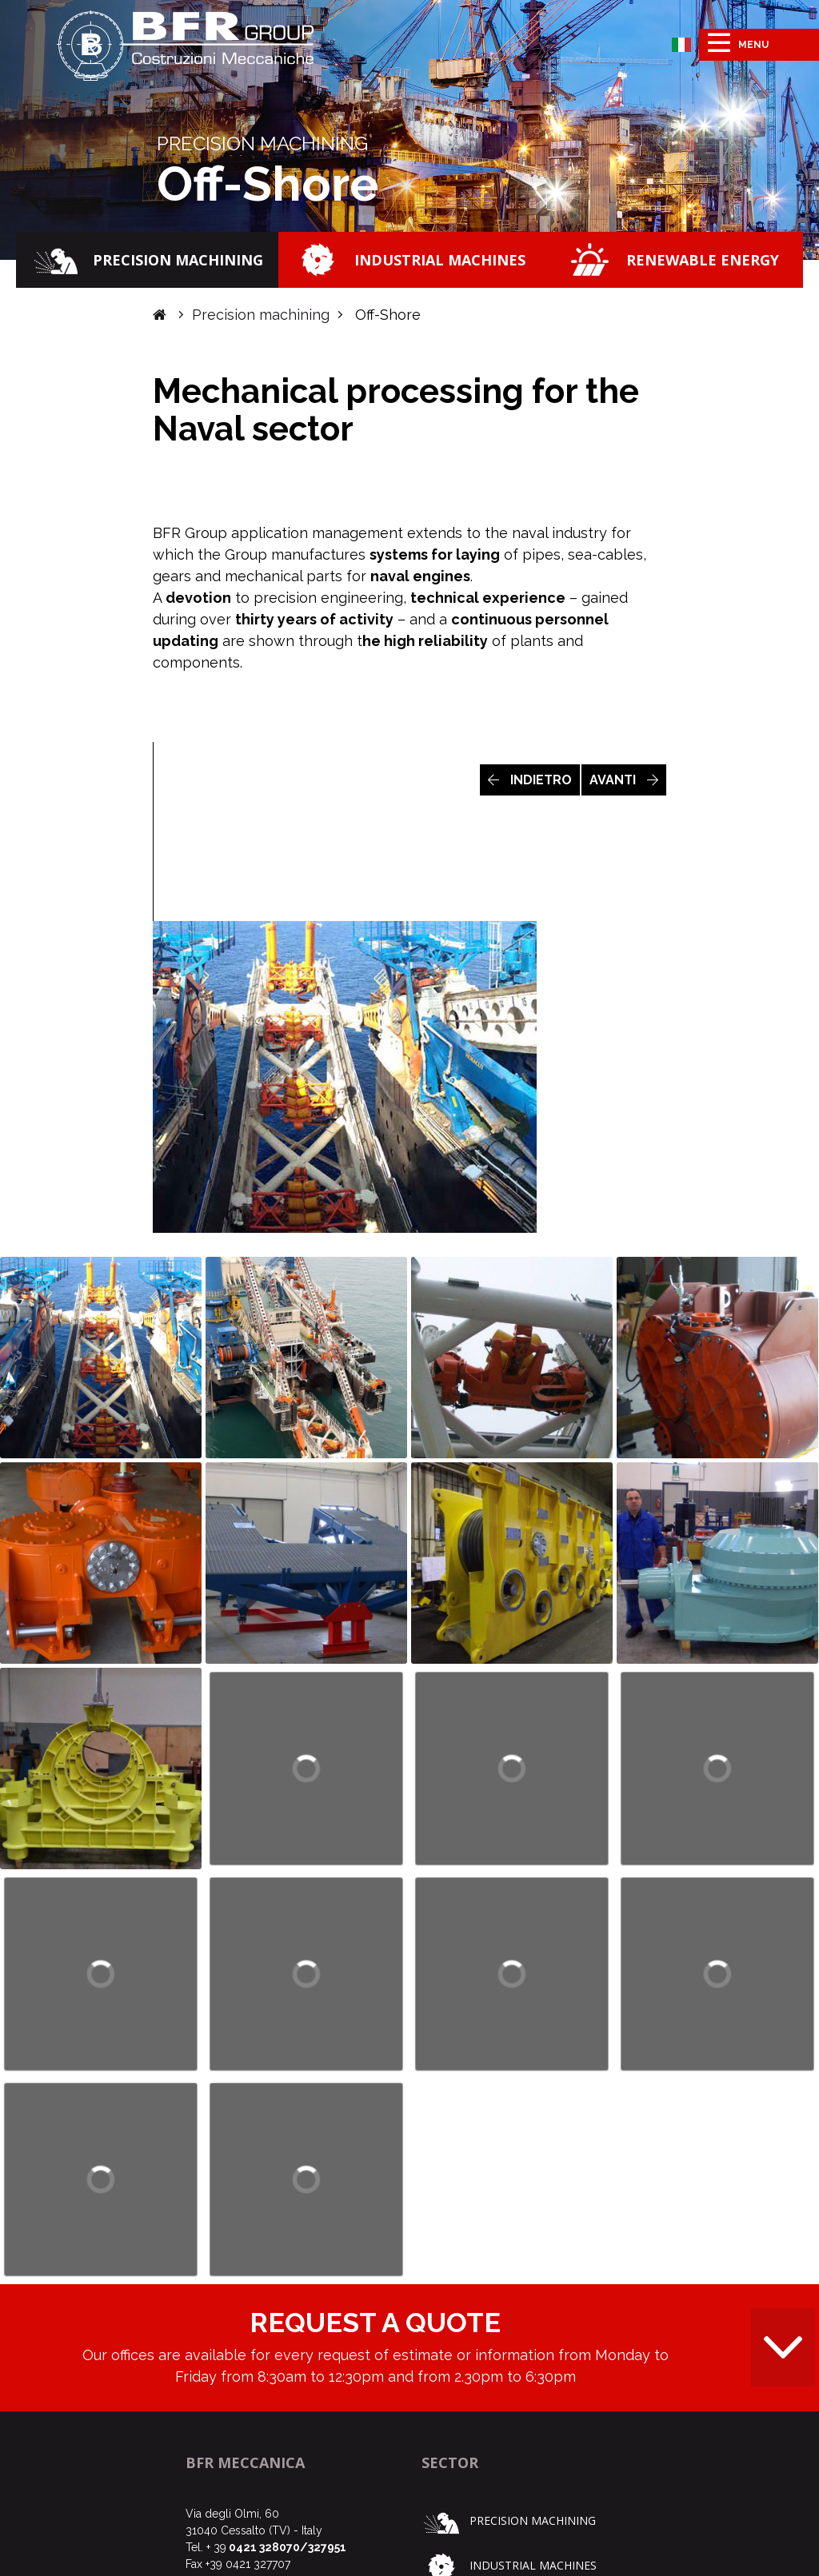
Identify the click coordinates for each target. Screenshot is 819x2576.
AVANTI (623, 780)
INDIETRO (530, 780)
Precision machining (261, 314)
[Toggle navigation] (759, 45)
